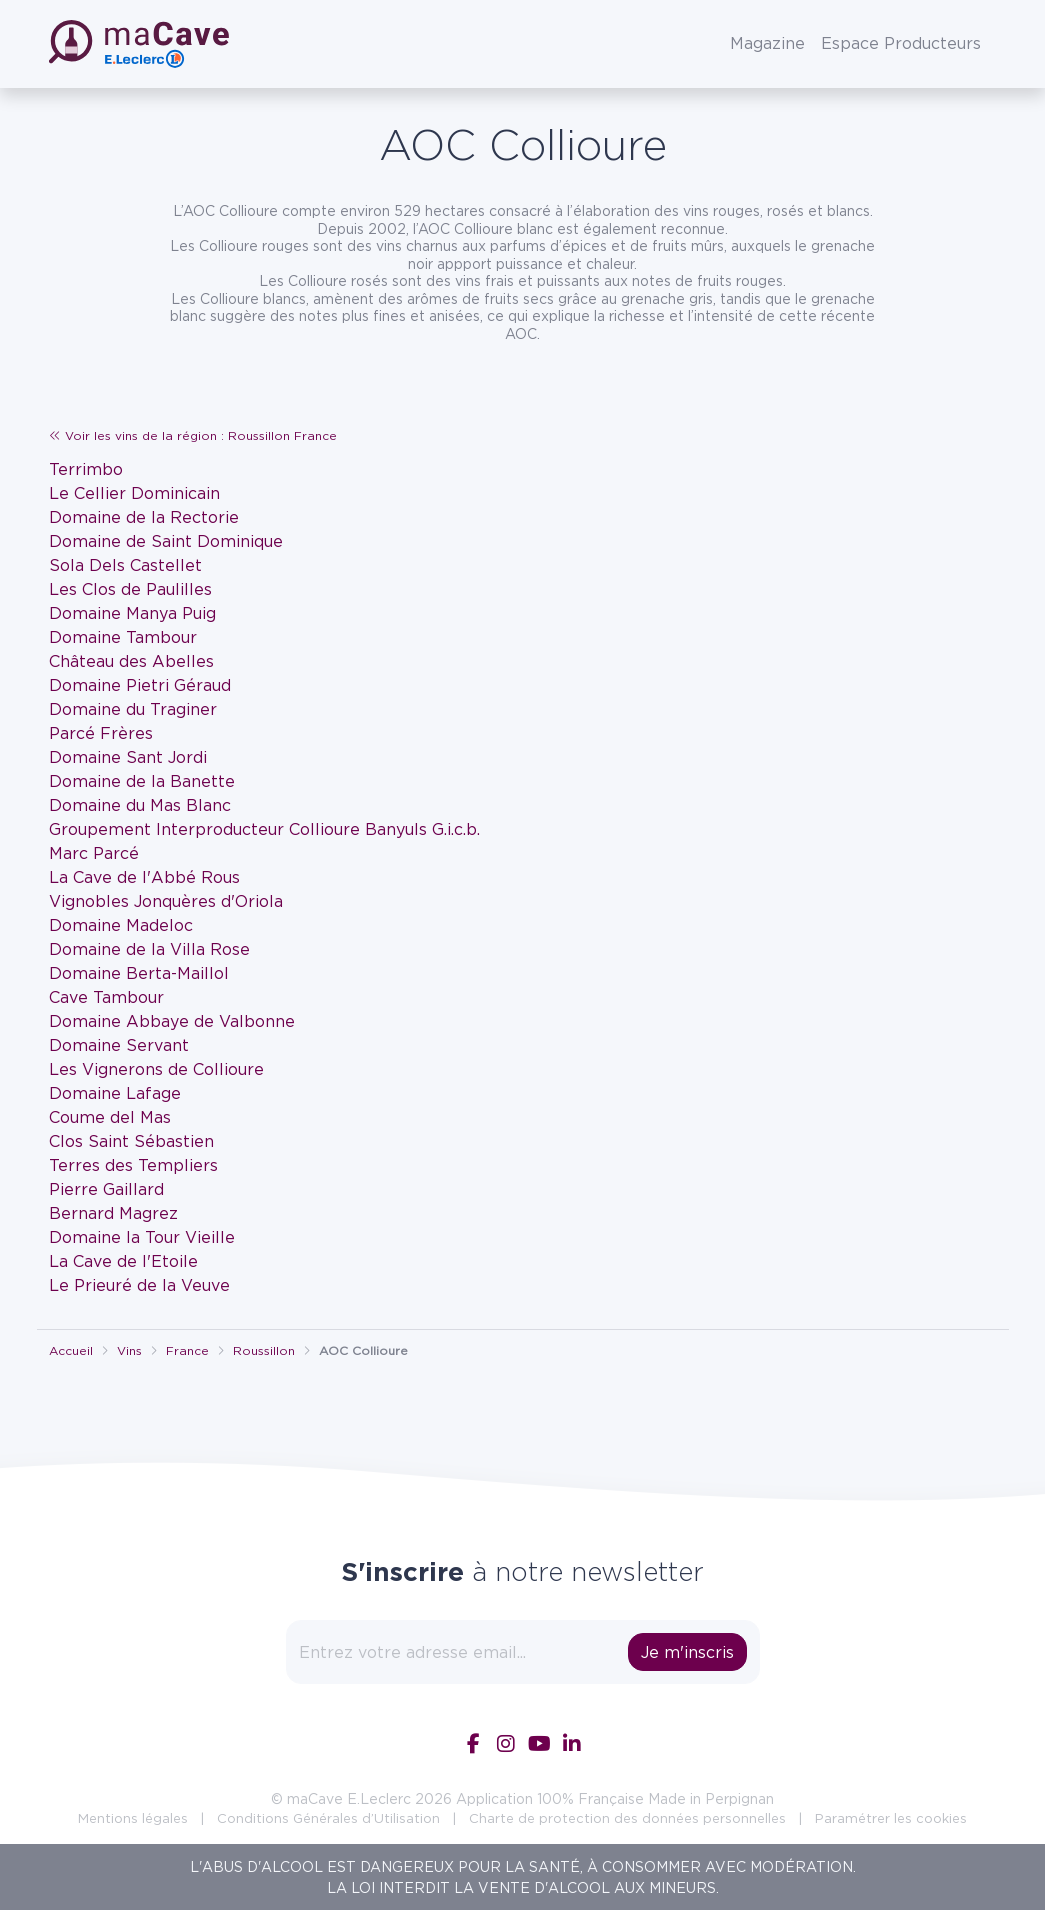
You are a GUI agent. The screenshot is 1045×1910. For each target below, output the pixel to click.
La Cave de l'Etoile (123, 1261)
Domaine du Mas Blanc (140, 805)
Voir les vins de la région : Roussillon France (193, 435)
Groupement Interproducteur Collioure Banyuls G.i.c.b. (264, 829)
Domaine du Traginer (133, 709)
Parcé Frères (101, 733)
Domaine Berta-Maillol (139, 973)
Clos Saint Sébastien (131, 1141)
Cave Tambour (106, 997)
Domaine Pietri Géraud (140, 685)
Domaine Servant (119, 1045)
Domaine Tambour (123, 637)
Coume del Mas (110, 1117)
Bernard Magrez (113, 1213)
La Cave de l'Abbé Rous (144, 877)
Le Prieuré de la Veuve (139, 1285)
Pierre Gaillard (106, 1189)
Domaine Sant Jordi (128, 757)
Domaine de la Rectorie (144, 517)
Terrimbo (86, 469)
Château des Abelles (131, 661)
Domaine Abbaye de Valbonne (172, 1021)
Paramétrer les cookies (891, 1818)
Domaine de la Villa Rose (149, 949)
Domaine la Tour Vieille (142, 1237)
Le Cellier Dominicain (134, 493)
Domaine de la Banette (142, 781)
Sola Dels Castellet (125, 565)
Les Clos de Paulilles (130, 589)
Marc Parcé (94, 853)
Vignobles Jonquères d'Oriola (166, 901)
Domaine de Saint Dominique (166, 541)
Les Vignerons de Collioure (156, 1069)
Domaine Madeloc (121, 925)
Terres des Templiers (133, 1165)
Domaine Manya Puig (132, 613)
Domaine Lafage (115, 1093)
